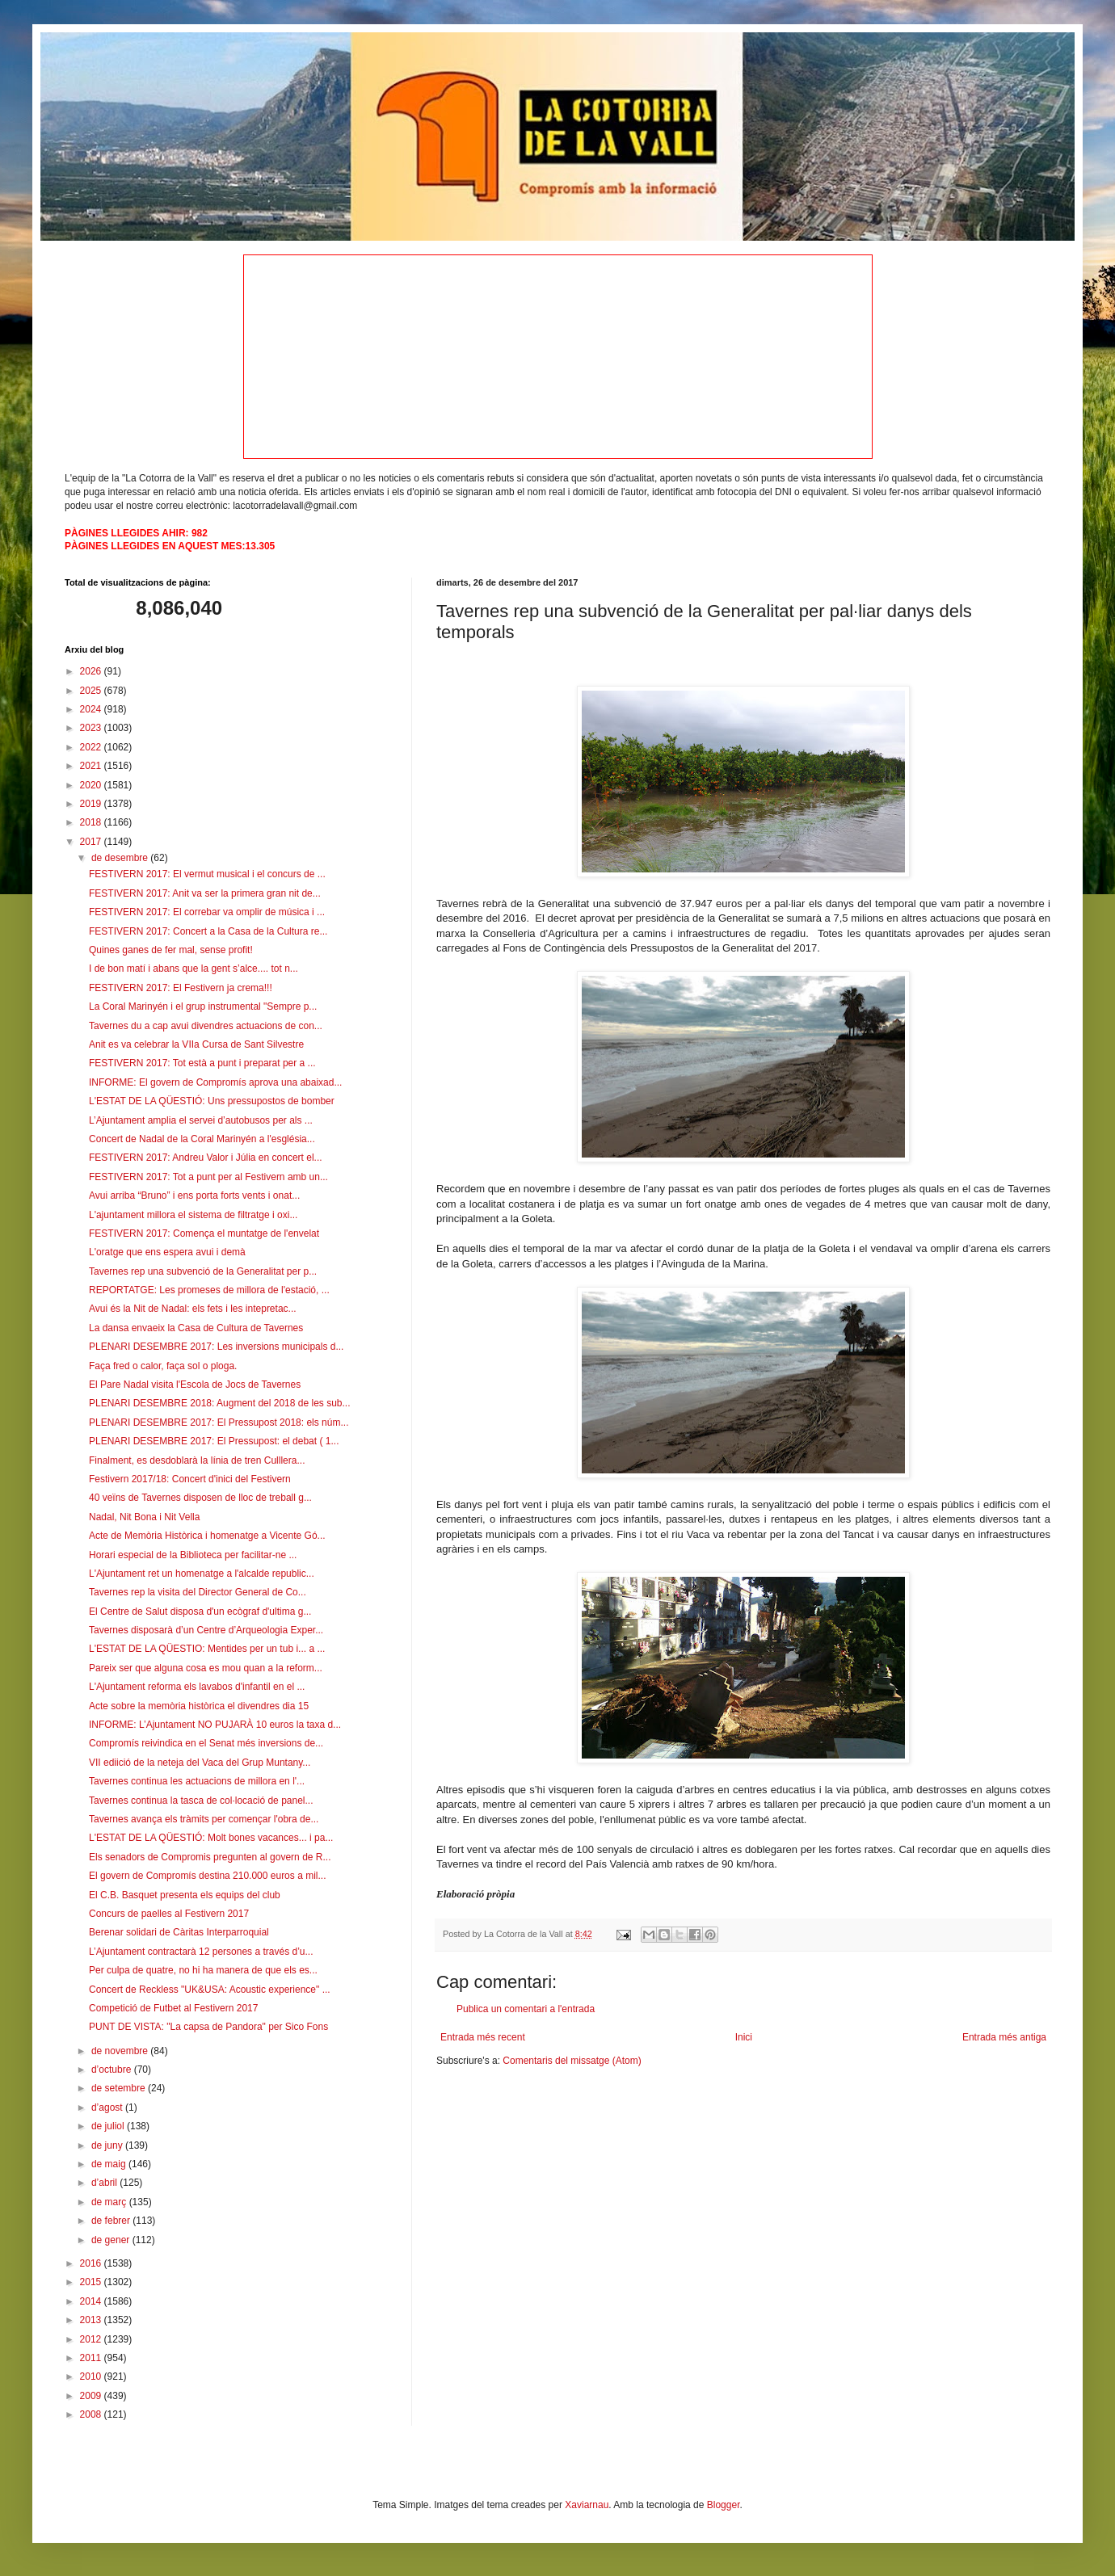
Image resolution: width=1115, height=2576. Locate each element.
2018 (92, 822)
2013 (92, 2320)
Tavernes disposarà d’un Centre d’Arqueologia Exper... (206, 1630)
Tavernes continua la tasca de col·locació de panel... (201, 1800)
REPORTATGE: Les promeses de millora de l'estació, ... (209, 1290)
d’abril (105, 2182)
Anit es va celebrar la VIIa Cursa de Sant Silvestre (196, 1044)
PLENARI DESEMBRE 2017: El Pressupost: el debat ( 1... (214, 1441)
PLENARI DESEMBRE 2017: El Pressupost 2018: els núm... (218, 1422)
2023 (92, 727)
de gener (112, 2240)
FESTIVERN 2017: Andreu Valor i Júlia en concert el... (205, 1157)
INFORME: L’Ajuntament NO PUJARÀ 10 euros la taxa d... (215, 1724)
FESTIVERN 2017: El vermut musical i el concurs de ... (207, 874)
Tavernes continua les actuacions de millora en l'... (197, 1781)
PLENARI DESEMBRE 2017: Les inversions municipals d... (216, 1346)
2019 (92, 803)
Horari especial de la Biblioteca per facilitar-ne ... (193, 1555)
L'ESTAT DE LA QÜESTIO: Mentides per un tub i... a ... (207, 1648)
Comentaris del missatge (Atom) (572, 2060)
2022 (92, 747)
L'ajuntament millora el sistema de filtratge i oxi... (193, 1215)
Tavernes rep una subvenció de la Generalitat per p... (203, 1271)
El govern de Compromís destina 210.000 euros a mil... (207, 1875)
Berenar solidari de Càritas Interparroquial (179, 1932)
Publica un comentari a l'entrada (526, 2009)
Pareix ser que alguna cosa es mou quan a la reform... (205, 1668)
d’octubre (112, 2069)
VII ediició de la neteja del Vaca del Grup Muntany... (199, 1762)
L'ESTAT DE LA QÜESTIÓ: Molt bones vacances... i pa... (211, 1837)
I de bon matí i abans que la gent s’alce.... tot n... (193, 968)
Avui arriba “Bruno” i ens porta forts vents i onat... (194, 1195)
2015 (92, 2282)
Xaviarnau (586, 2505)
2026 (92, 671)
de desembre (120, 858)
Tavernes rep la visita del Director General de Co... (197, 1592)
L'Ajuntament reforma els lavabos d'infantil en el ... (197, 1686)
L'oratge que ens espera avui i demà (167, 1252)
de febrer (112, 2220)
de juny (108, 2145)
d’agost (108, 2107)
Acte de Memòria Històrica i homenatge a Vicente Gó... (207, 1535)
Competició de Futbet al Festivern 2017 (173, 2008)
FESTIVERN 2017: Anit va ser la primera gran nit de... (205, 893)
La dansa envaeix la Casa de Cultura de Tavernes (196, 1328)
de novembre (120, 2051)
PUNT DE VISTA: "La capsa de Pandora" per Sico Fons (208, 2026)
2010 (92, 2376)
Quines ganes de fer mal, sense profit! (171, 950)
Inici (743, 2037)
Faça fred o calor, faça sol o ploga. (163, 1366)
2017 (92, 841)
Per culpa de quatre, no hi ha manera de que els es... (203, 1970)
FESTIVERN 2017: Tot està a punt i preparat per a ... (202, 1063)
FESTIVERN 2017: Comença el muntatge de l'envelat (204, 1233)
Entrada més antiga (1004, 2037)
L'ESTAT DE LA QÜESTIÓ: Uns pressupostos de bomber (211, 1101)
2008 (92, 2414)
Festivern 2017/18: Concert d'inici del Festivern (190, 1479)
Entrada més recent (482, 2037)
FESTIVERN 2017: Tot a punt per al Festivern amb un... (208, 1177)
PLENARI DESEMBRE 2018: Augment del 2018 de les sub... (220, 1403)
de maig (109, 2164)
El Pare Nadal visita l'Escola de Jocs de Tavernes (195, 1384)
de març (110, 2202)
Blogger (723, 2505)
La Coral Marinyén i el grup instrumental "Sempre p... (203, 1006)
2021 (92, 765)
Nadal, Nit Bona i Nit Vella (144, 1517)
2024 (92, 709)
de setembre (119, 2088)
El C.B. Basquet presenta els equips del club (184, 1895)
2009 (92, 2396)
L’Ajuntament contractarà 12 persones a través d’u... (201, 1951)
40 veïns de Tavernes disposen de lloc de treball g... (200, 1497)
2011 (92, 2358)
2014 (92, 2301)
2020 (92, 785)
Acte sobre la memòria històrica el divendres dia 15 (199, 1706)
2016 (92, 2263)
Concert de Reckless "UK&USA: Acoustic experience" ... (209, 1989)
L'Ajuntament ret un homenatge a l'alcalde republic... (201, 1573)
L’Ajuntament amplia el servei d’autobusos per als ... (201, 1120)
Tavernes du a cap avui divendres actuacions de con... (205, 1026)
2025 (92, 690)
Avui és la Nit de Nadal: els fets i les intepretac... (193, 1308)
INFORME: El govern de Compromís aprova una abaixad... (215, 1082)
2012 (92, 2339)
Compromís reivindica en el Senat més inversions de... (206, 1743)
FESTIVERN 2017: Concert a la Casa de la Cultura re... (208, 931)
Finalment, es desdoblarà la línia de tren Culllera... (197, 1460)
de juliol (109, 2126)
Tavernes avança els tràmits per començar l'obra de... (203, 1819)
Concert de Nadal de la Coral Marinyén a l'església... (202, 1139)
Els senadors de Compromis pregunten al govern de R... (210, 1857)
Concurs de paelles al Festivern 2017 (169, 1913)
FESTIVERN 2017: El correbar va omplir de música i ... (207, 912)
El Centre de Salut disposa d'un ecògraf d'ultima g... (200, 1611)
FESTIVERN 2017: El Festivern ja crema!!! (180, 988)
